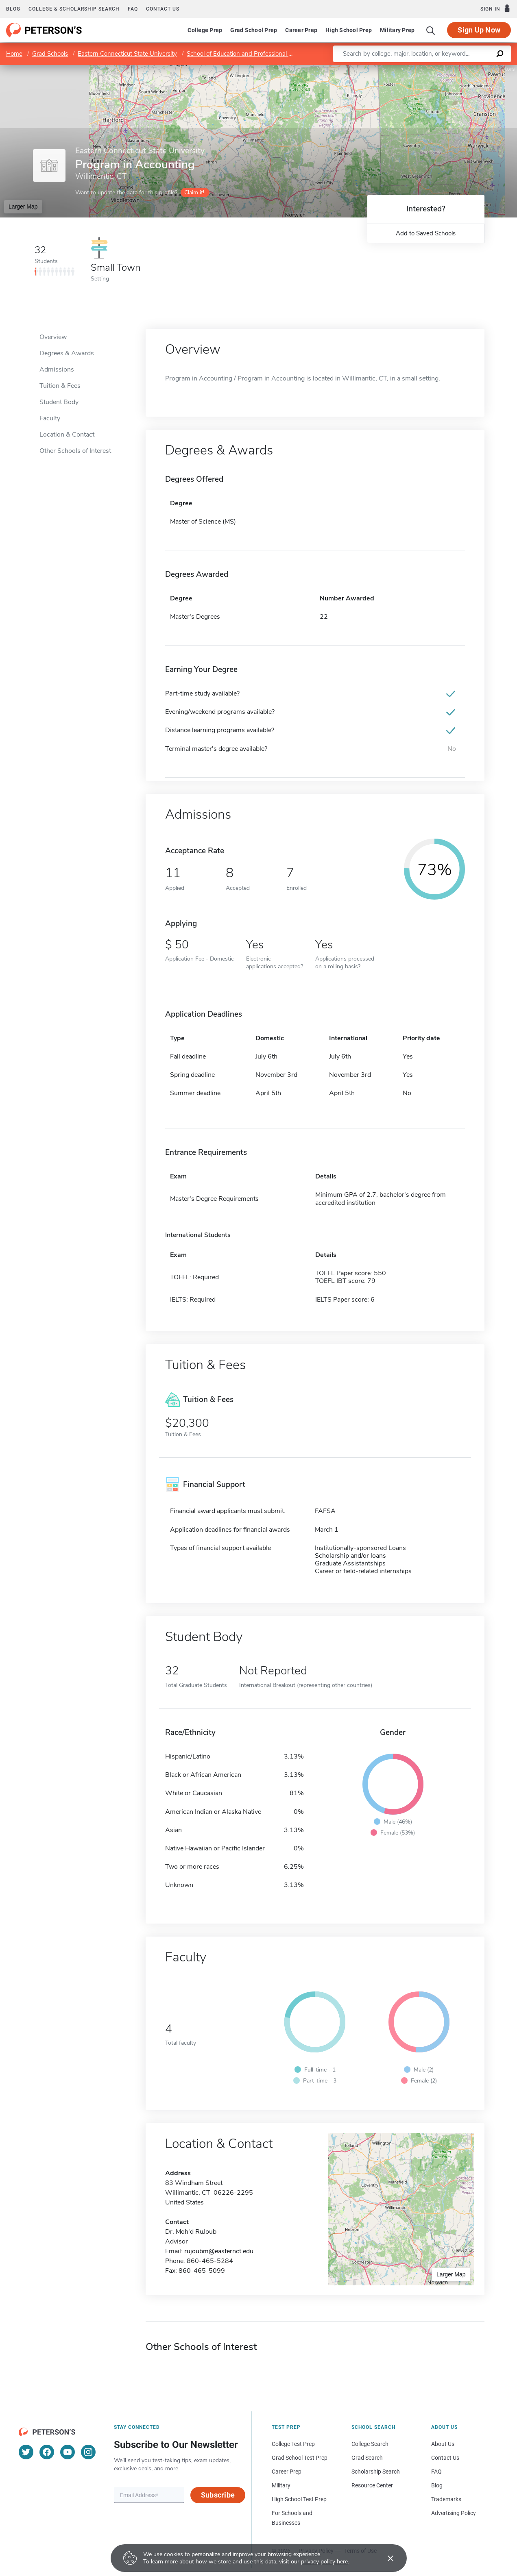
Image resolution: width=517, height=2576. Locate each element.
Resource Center (372, 2485)
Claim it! (194, 192)
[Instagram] (88, 2452)
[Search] (431, 30)
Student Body (59, 402)
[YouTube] (67, 2452)
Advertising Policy (453, 2513)
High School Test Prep (299, 2499)
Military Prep (397, 30)
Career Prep (301, 30)
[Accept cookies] (384, 2558)
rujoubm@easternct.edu (218, 2251)
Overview (53, 337)
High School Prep (348, 30)
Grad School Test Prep (299, 2457)
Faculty (49, 418)
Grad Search (367, 2457)
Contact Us (445, 2457)
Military (281, 2485)
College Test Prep (293, 2444)
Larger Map (23, 206)
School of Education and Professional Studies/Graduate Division (272, 54)
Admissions (56, 369)
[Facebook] (46, 2452)
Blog (13, 9)
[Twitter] (26, 2452)
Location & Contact (66, 434)
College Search (369, 2444)
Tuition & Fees (60, 385)
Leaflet (418, 69)
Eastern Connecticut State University (127, 54)
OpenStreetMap (462, 69)
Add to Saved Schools (426, 233)
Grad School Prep (253, 30)
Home (14, 54)
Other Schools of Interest (75, 450)
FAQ (133, 9)
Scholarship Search (375, 2471)
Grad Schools (50, 54)
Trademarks (446, 2499)
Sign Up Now (479, 30)
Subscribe (218, 2495)
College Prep (205, 30)
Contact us (162, 9)
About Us (442, 2444)
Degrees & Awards (66, 353)
